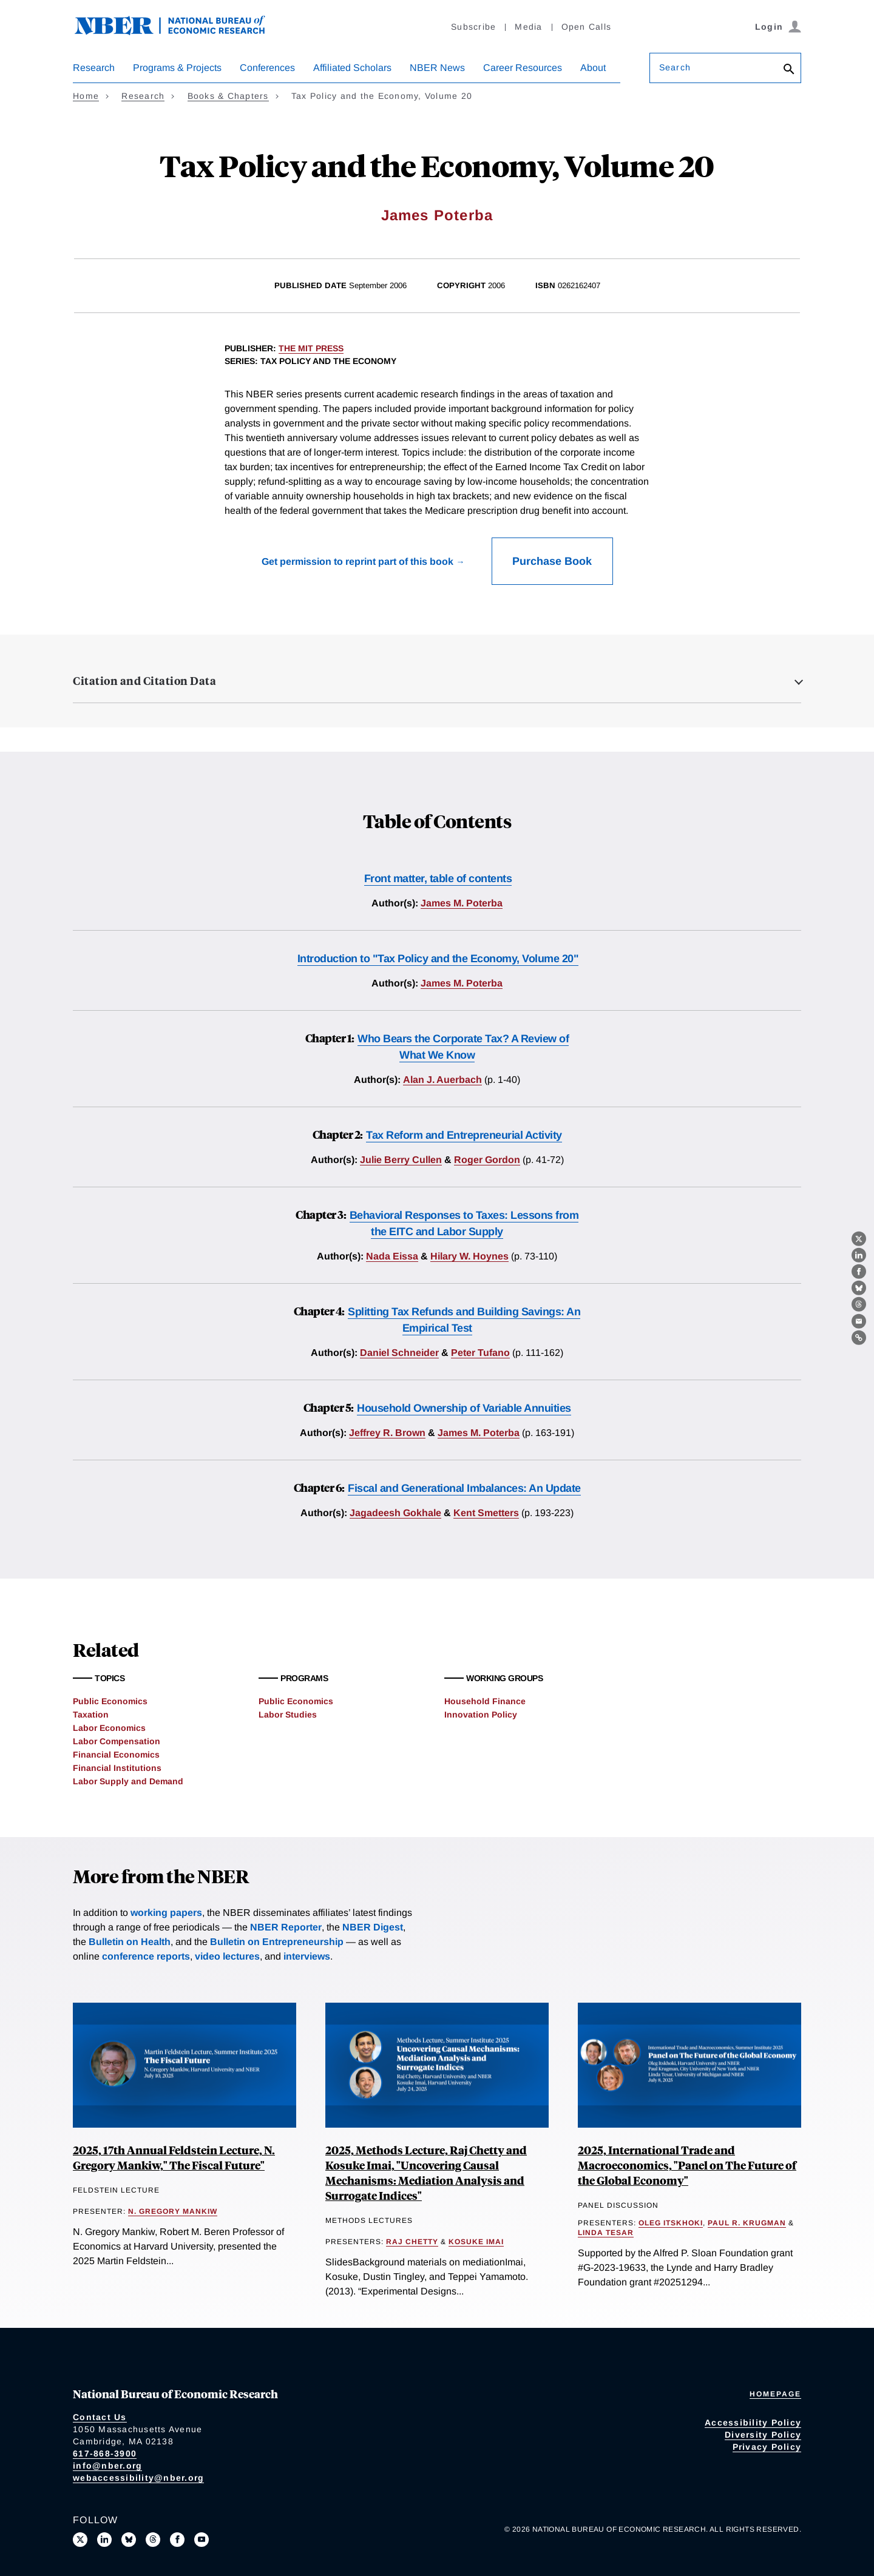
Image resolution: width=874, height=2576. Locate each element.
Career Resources (522, 67)
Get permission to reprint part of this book (357, 561)
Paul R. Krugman (747, 2223)
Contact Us (100, 2417)
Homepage (775, 2394)
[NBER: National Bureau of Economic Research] (179, 32)
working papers (166, 1912)
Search (675, 67)
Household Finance (485, 1701)
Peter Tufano (480, 1352)
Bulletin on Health (130, 1942)
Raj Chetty (412, 2241)
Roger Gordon (487, 1160)
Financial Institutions (117, 1768)
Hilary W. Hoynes (469, 1256)
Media (528, 27)
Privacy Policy (767, 2447)
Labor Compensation (116, 1741)
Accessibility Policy (753, 2422)
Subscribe (473, 27)
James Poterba (437, 215)
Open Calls (586, 27)
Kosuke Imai (476, 2241)
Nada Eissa (392, 1256)
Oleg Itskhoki (671, 2223)
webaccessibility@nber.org (138, 2478)
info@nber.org (107, 2465)
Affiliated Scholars (352, 67)
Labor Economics (109, 1728)
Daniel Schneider (399, 1352)
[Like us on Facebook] (177, 2539)
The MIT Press (311, 348)
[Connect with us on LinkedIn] (104, 2539)
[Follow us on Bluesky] (128, 2539)
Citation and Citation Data (144, 680)
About (593, 67)
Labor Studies (288, 1714)
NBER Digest (372, 1927)
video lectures (227, 1956)
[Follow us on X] (80, 2539)
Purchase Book (552, 561)
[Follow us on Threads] (153, 2539)
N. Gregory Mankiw (172, 2211)
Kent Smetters (486, 1513)
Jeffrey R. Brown (387, 1433)
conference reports (146, 1956)
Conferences (267, 67)
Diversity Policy (763, 2434)
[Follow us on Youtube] (201, 2539)
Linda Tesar (606, 2232)
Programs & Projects (177, 67)
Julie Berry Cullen (401, 1160)
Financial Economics (116, 1754)
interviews (306, 1956)
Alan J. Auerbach (442, 1079)
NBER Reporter (286, 1927)
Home (86, 96)
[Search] (789, 70)
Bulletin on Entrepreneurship (277, 1942)
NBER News (437, 67)
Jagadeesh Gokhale (395, 1513)
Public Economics (110, 1701)
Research (94, 67)
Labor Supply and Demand (128, 1781)
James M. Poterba (462, 903)
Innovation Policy (480, 1714)
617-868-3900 (105, 2453)
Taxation (91, 1714)
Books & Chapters (228, 96)
